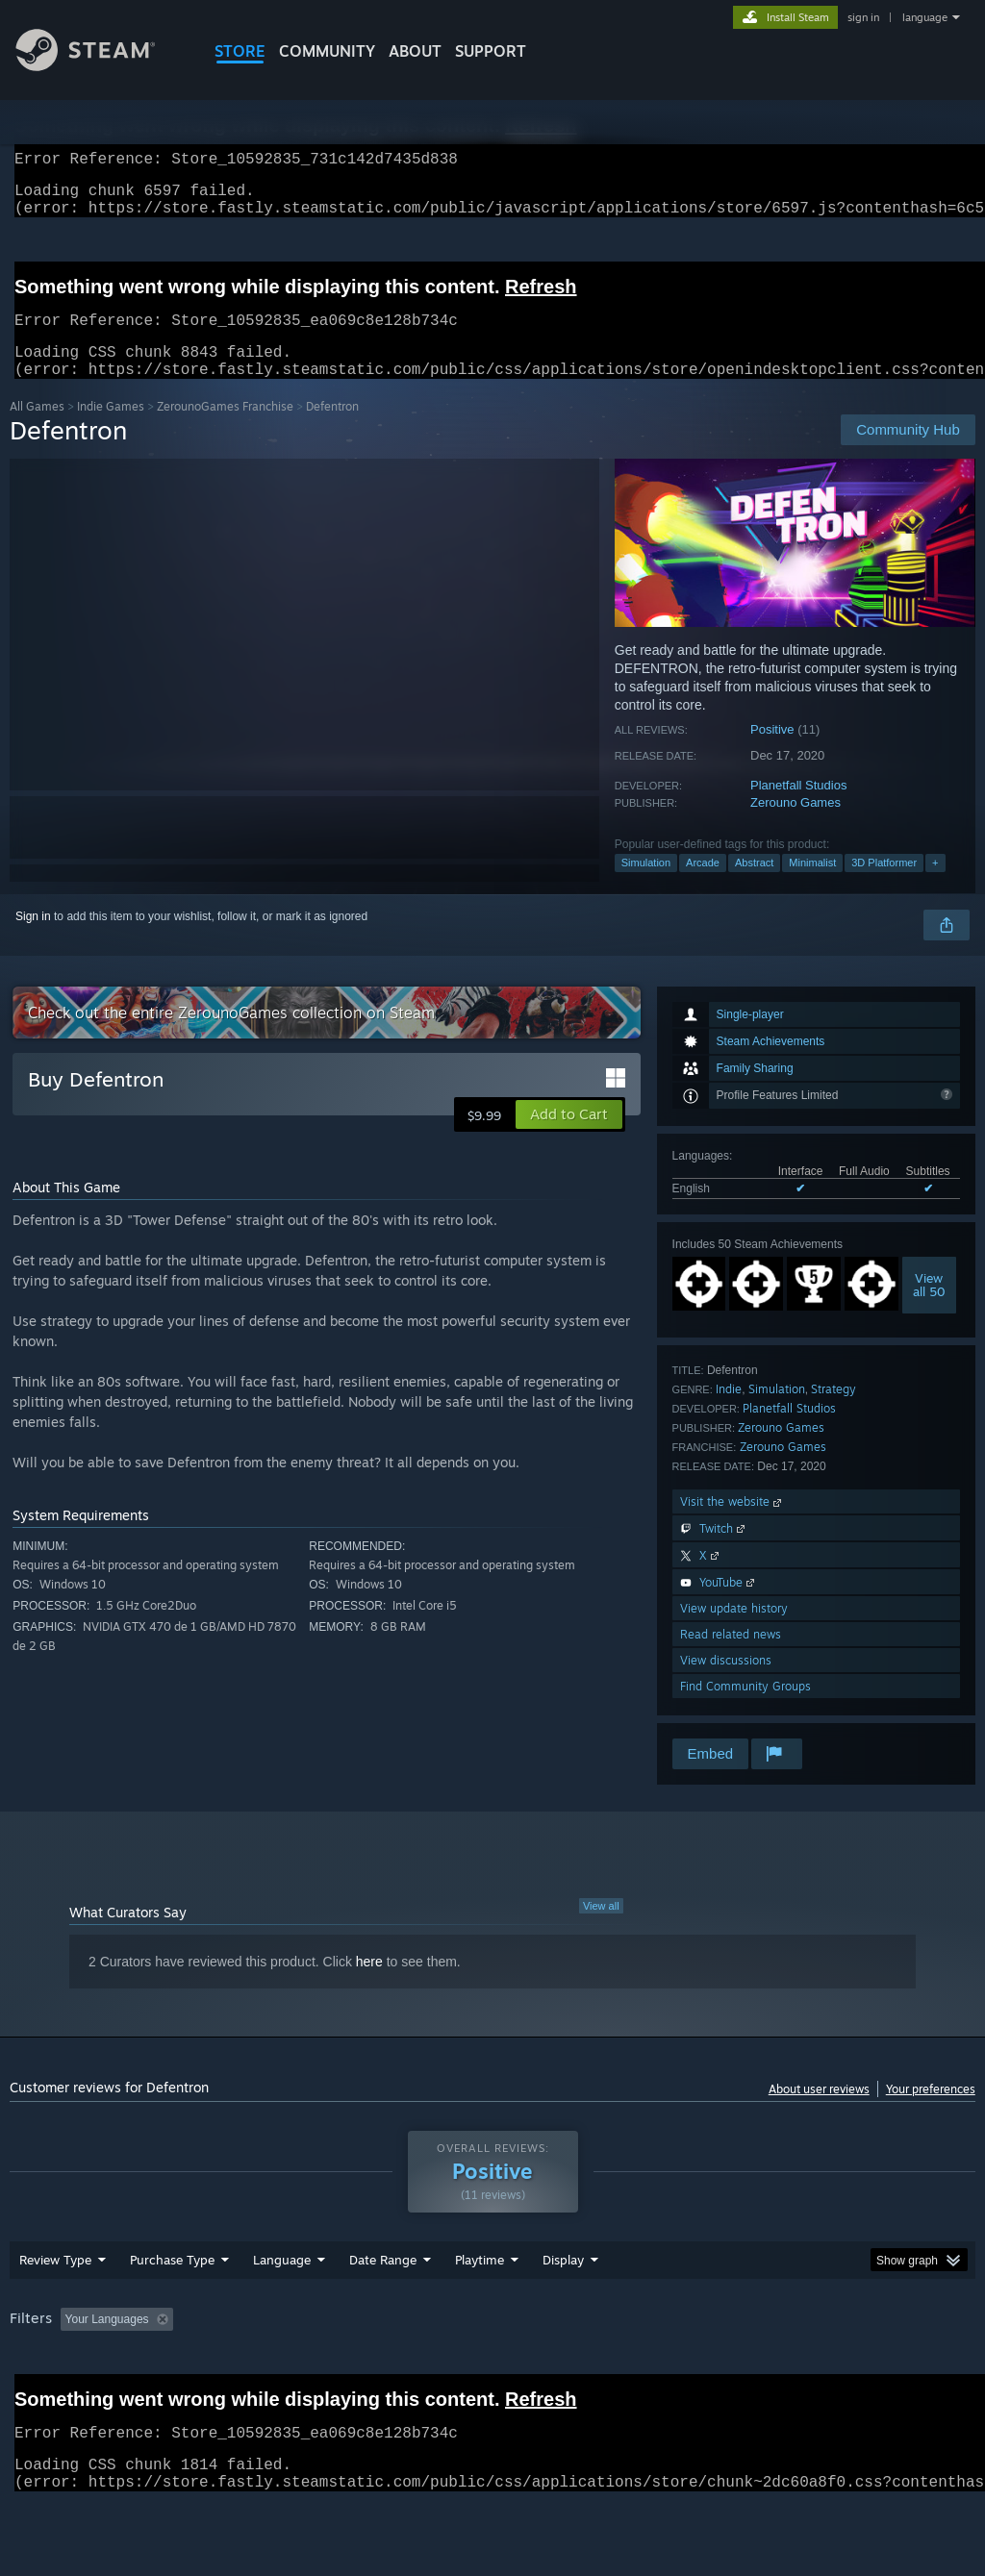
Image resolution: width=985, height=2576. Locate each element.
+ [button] (935, 885)
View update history (734, 1631)
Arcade (703, 885)
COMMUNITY (327, 51)
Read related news (730, 1657)
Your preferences (930, 2112)
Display (563, 2309)
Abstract (754, 885)
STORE (240, 51)
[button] (569, 1137)
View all (601, 1929)
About (415, 51)
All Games (37, 429)
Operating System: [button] (748, 2369)
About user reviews (819, 2112)
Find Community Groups (745, 1709)
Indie (729, 1412)
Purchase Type (172, 2309)
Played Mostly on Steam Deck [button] (588, 2369)
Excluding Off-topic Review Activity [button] (301, 2369)
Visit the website (732, 1524)
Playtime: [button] (449, 2369)
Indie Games (110, 429)
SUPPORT (490, 51)
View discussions (725, 1683)
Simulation (645, 885)
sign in (863, 17)
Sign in (33, 939)
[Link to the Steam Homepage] (100, 66)
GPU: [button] (912, 2369)
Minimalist (812, 885)
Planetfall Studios (798, 808)
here (369, 1984)
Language (282, 2309)
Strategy (833, 1412)
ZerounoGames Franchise (225, 429)
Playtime (479, 2309)
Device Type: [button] (47, 2395)
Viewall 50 (929, 1307)
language (924, 17)
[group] (492, 2382)
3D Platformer (884, 885)
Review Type (55, 2309)
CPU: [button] (848, 2369)
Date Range (383, 2309)
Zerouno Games (795, 825)
